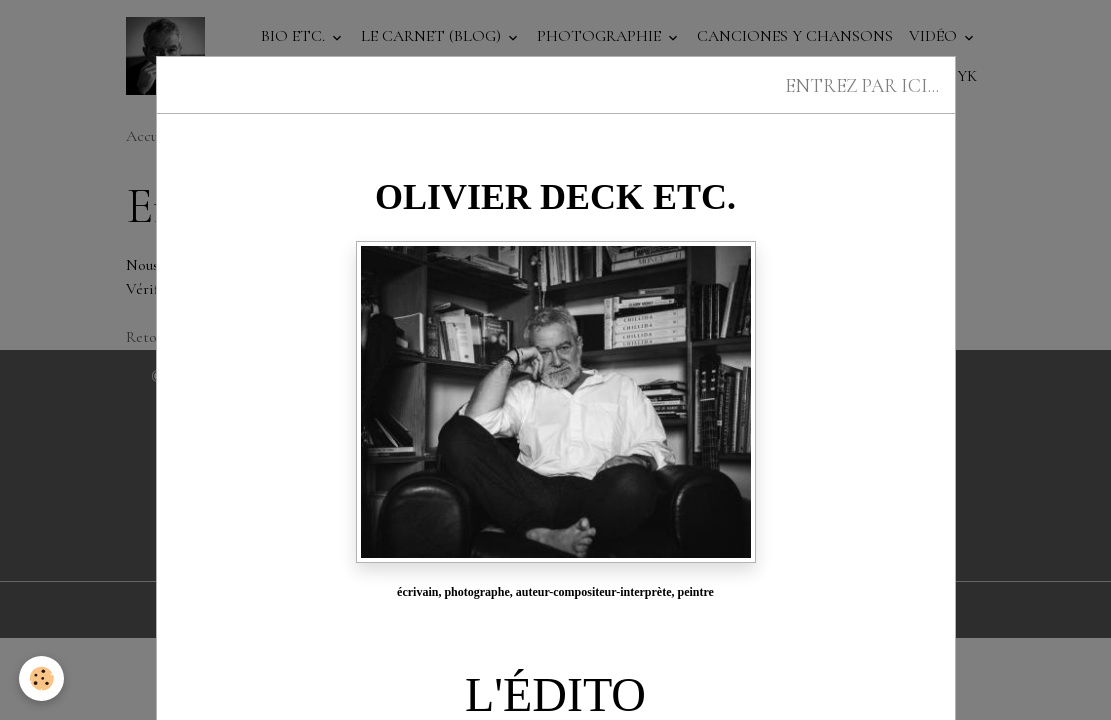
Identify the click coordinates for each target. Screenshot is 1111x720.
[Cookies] (42, 678)
